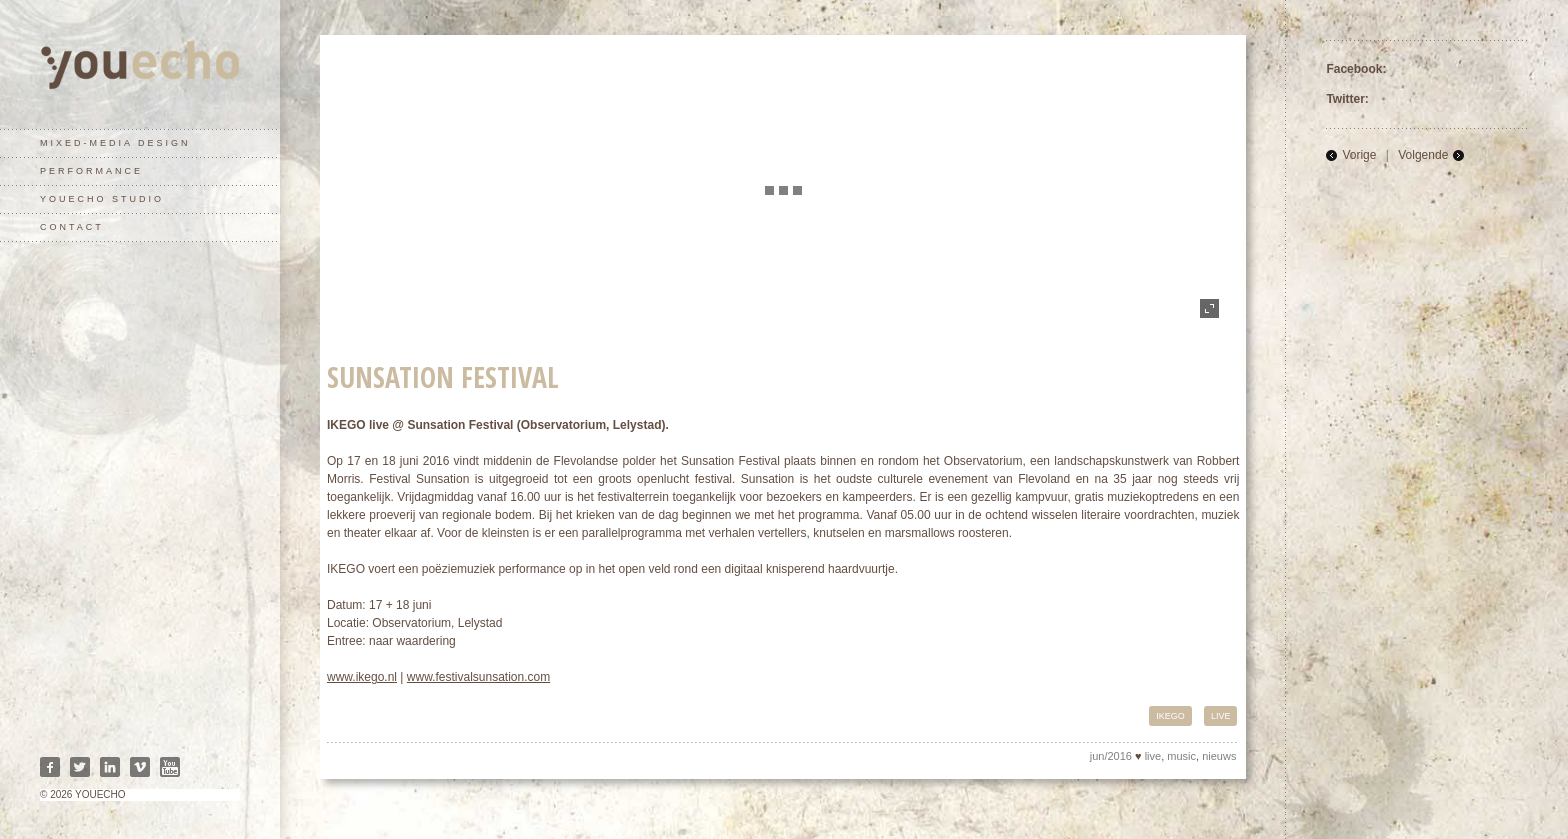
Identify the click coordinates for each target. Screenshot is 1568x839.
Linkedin (110, 767)
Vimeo (140, 767)
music (1181, 756)
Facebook (50, 767)
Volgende (1423, 155)
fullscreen (1209, 308)
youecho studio (102, 199)
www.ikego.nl (362, 677)
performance (91, 171)
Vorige (1359, 155)
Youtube (170, 767)
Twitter (80, 767)
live (1221, 716)
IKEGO (1170, 716)
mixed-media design (115, 143)
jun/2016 (1111, 756)
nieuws (1219, 756)
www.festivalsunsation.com (478, 677)
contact (72, 227)
